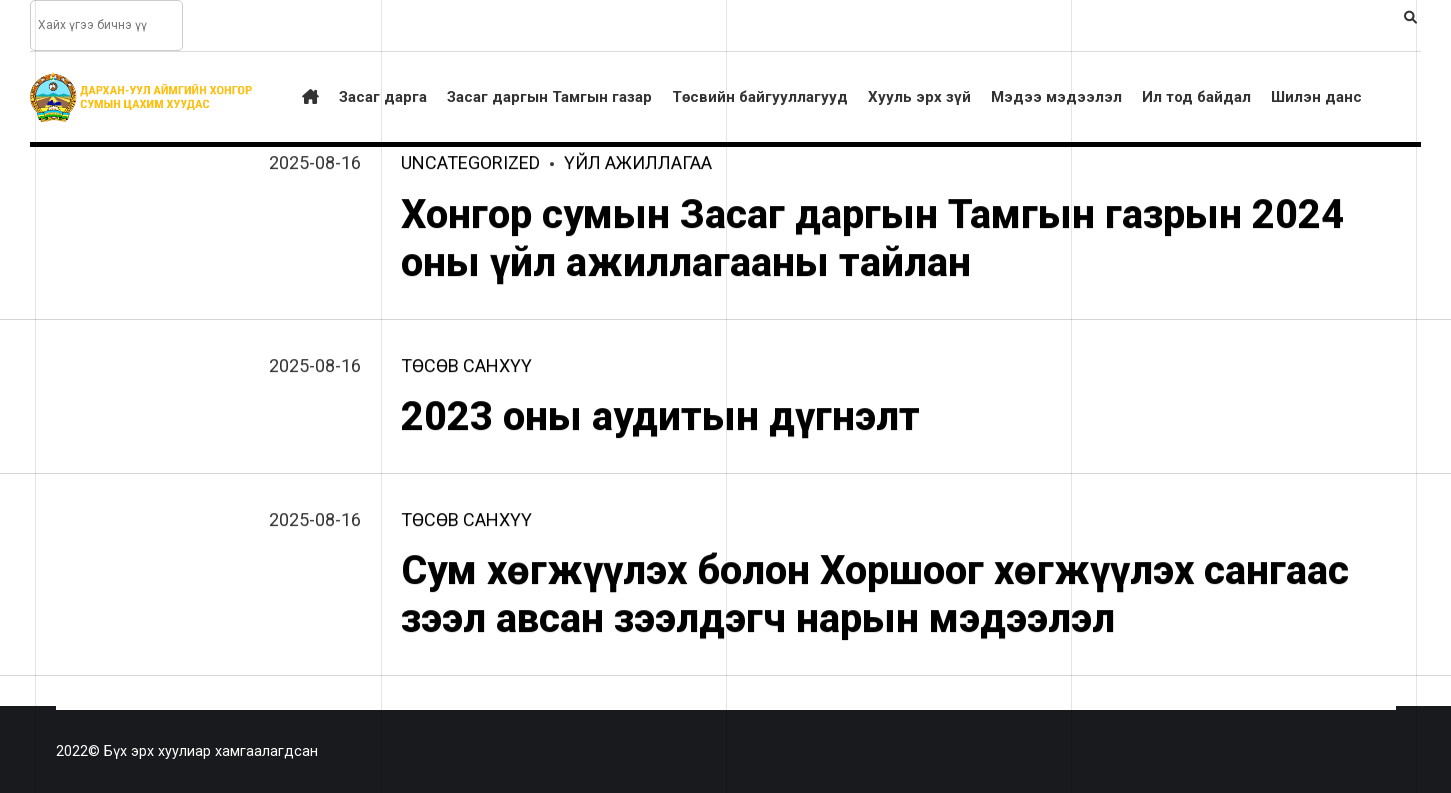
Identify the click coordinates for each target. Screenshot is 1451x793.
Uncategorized (470, 164)
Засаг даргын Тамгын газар (549, 97)
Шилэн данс (1316, 97)
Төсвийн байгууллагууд (760, 97)
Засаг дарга (383, 97)
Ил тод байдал (1196, 97)
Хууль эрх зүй (919, 97)
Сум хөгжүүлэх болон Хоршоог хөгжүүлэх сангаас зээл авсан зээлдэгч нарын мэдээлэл (875, 596)
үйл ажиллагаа (638, 164)
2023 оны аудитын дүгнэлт (660, 417)
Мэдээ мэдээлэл (1056, 97)
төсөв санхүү (466, 366)
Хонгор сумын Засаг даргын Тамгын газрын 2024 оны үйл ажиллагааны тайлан (872, 239)
